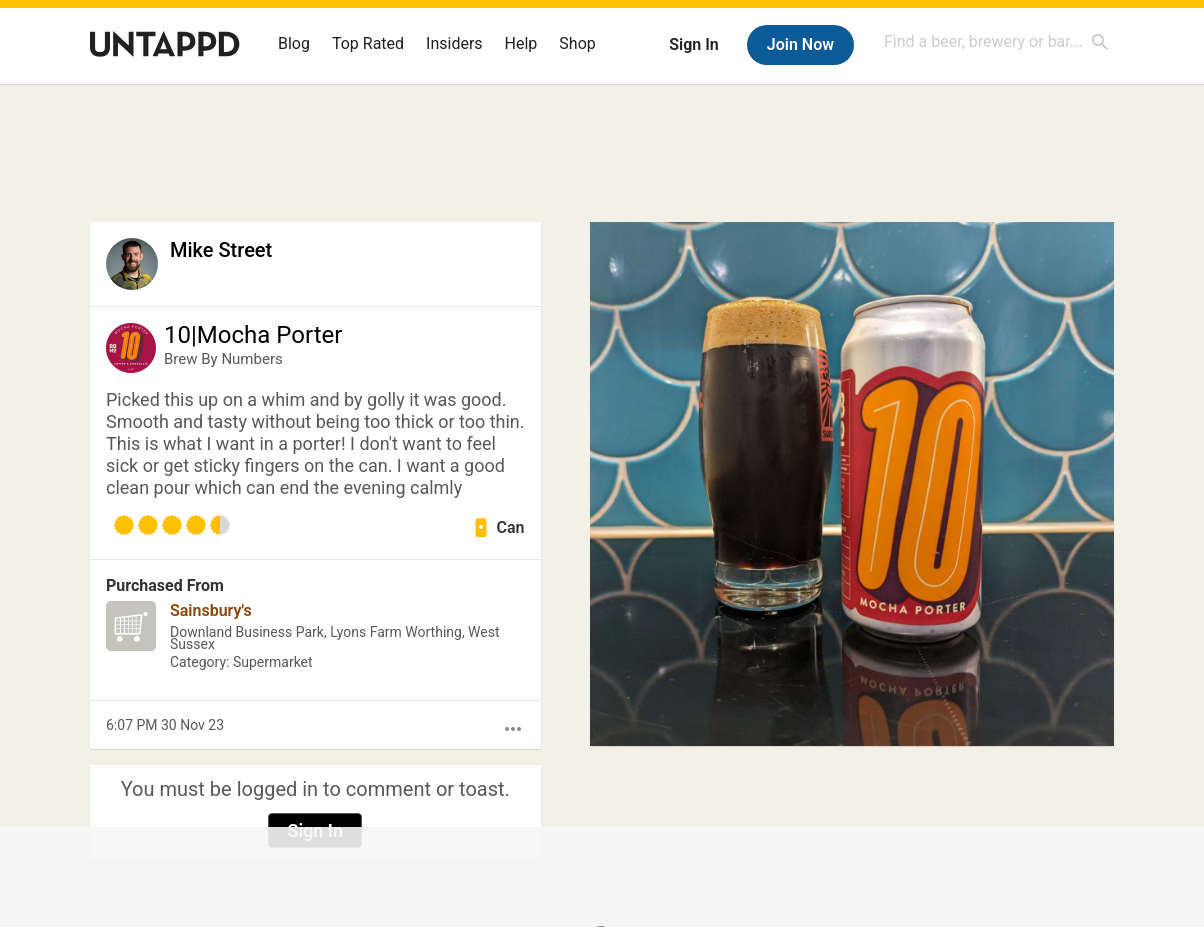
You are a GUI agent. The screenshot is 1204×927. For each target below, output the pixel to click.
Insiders (454, 43)
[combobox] (997, 41)
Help (521, 43)
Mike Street (221, 250)
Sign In (693, 44)
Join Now (800, 44)
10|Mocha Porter (253, 335)
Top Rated (368, 43)
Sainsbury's (211, 610)
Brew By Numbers (223, 359)
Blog (294, 43)
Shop (577, 43)
